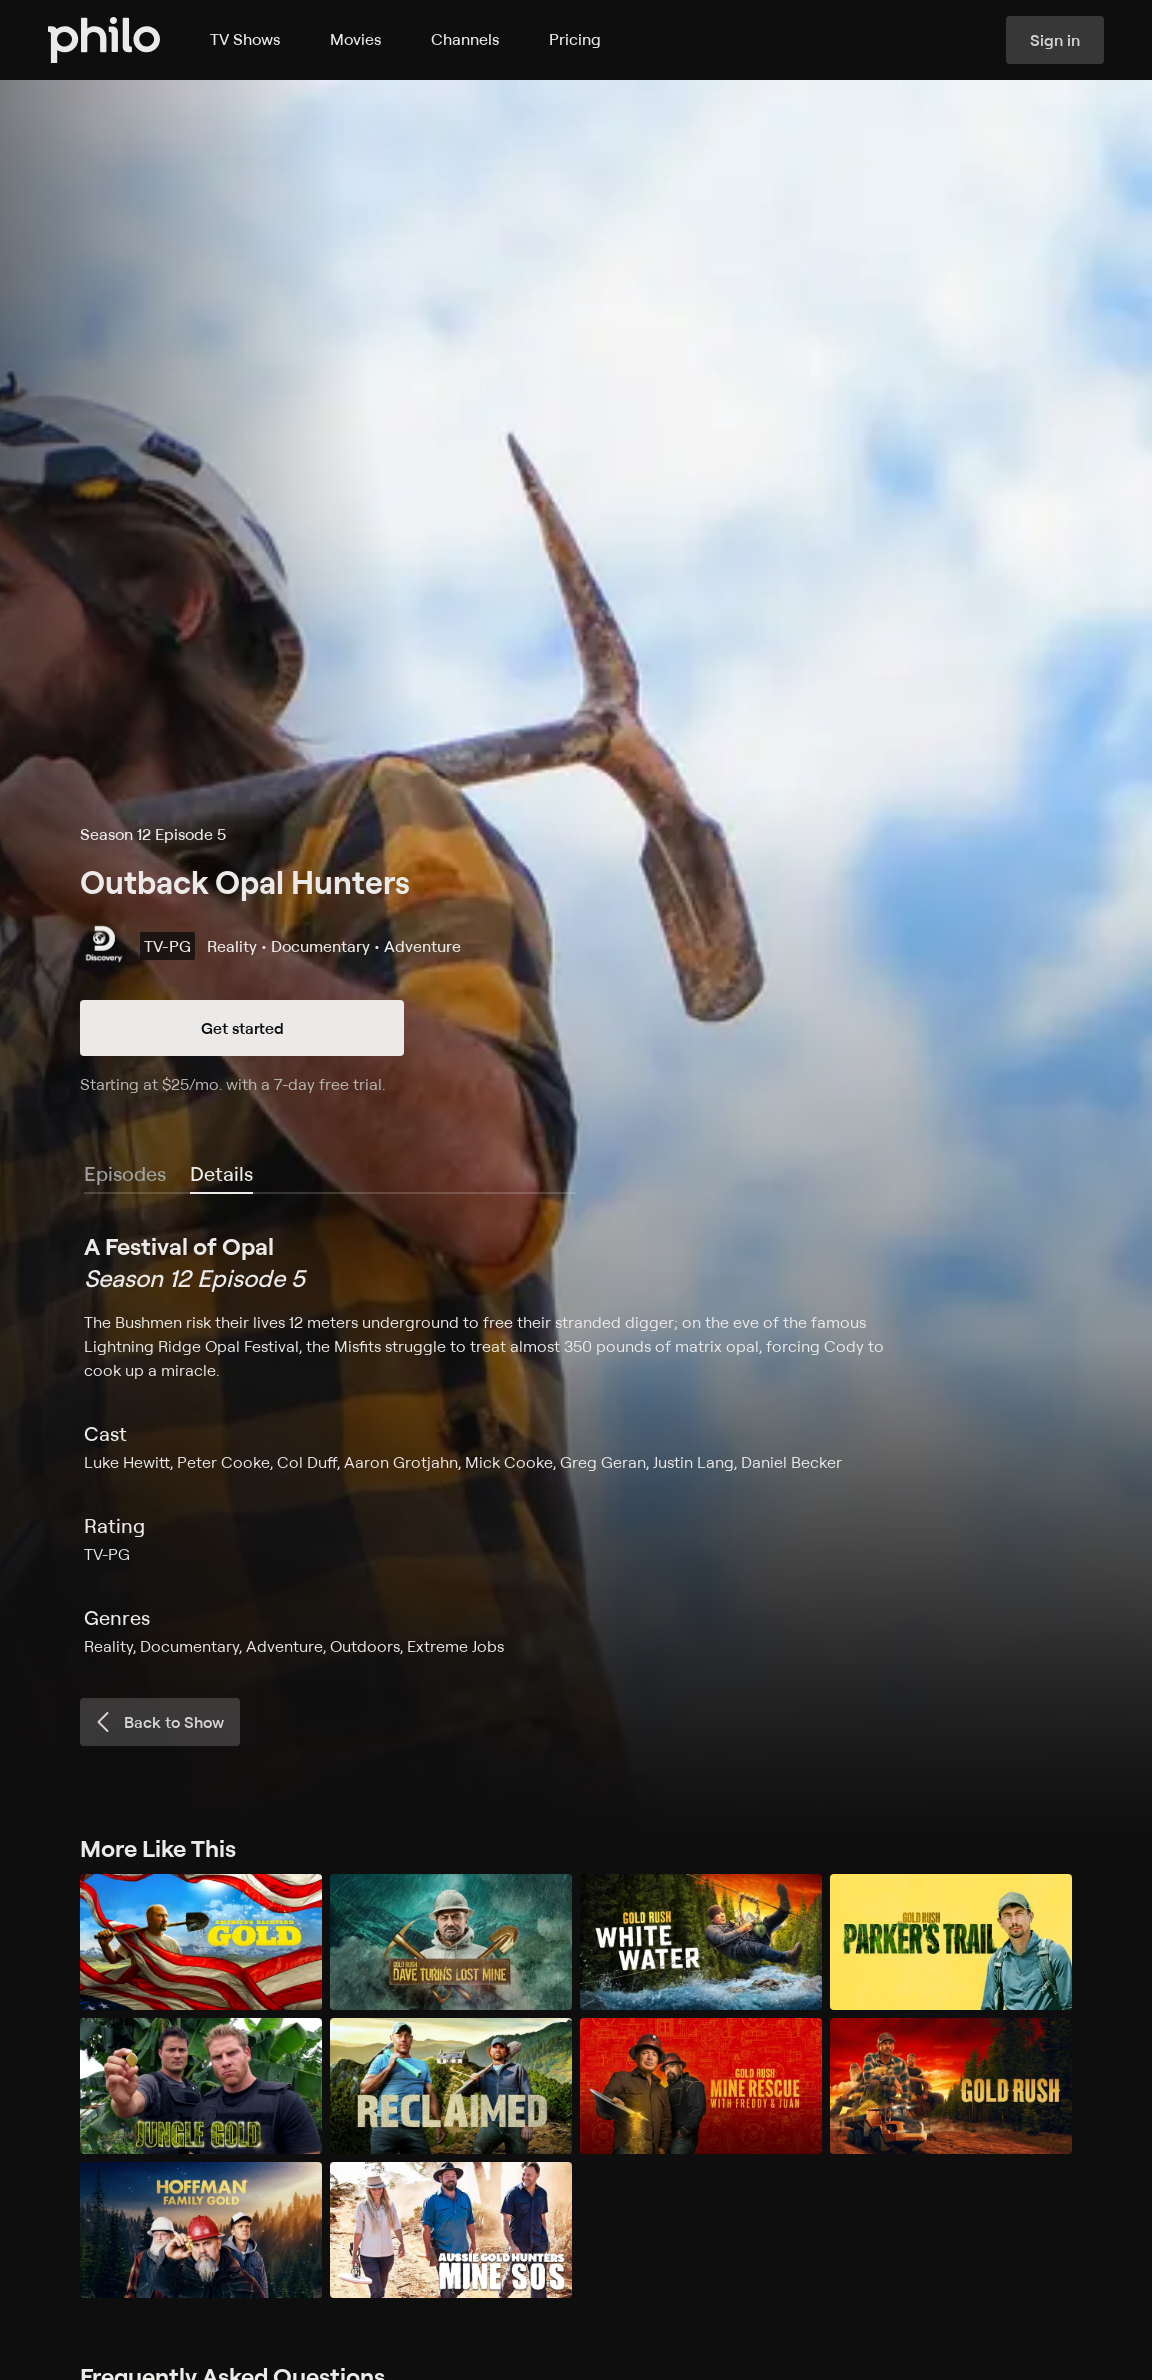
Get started (242, 1028)
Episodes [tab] (125, 1173)
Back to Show (158, 1722)
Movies (355, 39)
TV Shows (245, 39)
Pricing (575, 39)
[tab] (221, 1175)
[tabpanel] (576, 1444)
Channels (465, 39)
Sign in (1055, 40)
